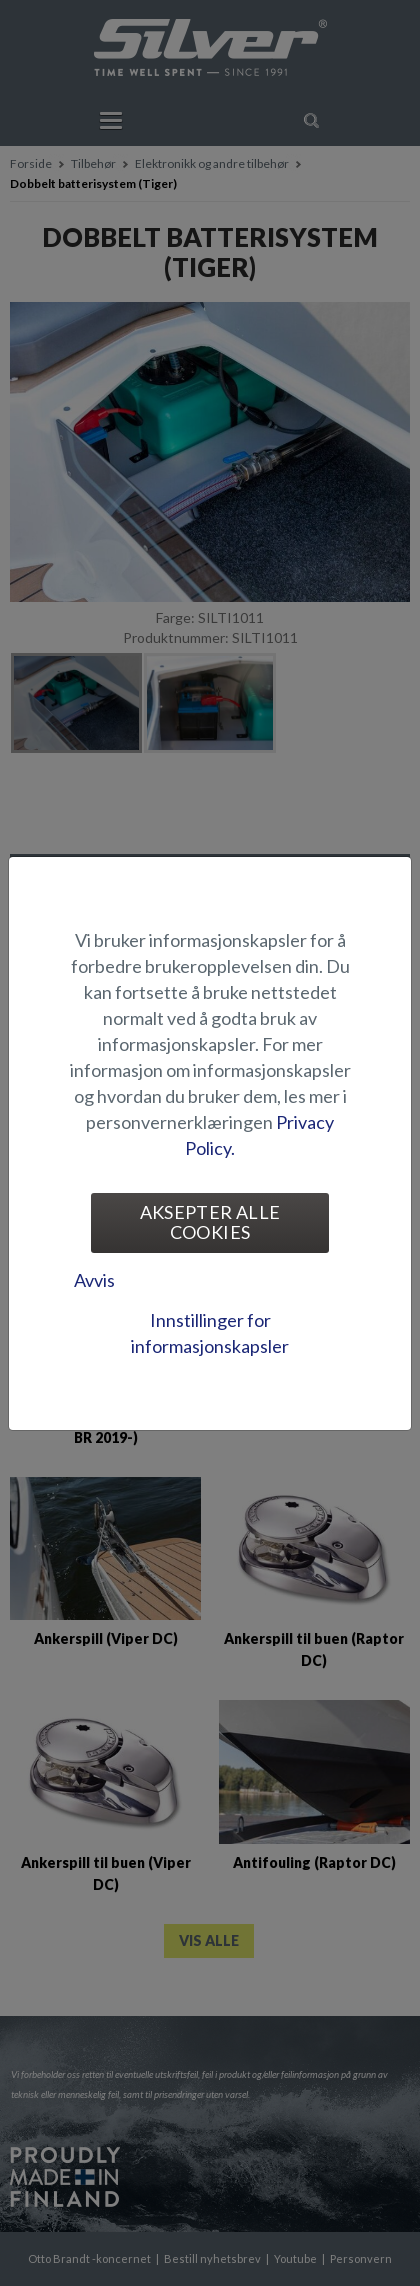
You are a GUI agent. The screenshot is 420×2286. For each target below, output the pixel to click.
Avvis (94, 1280)
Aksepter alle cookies (210, 1222)
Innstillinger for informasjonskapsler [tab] (210, 1333)
